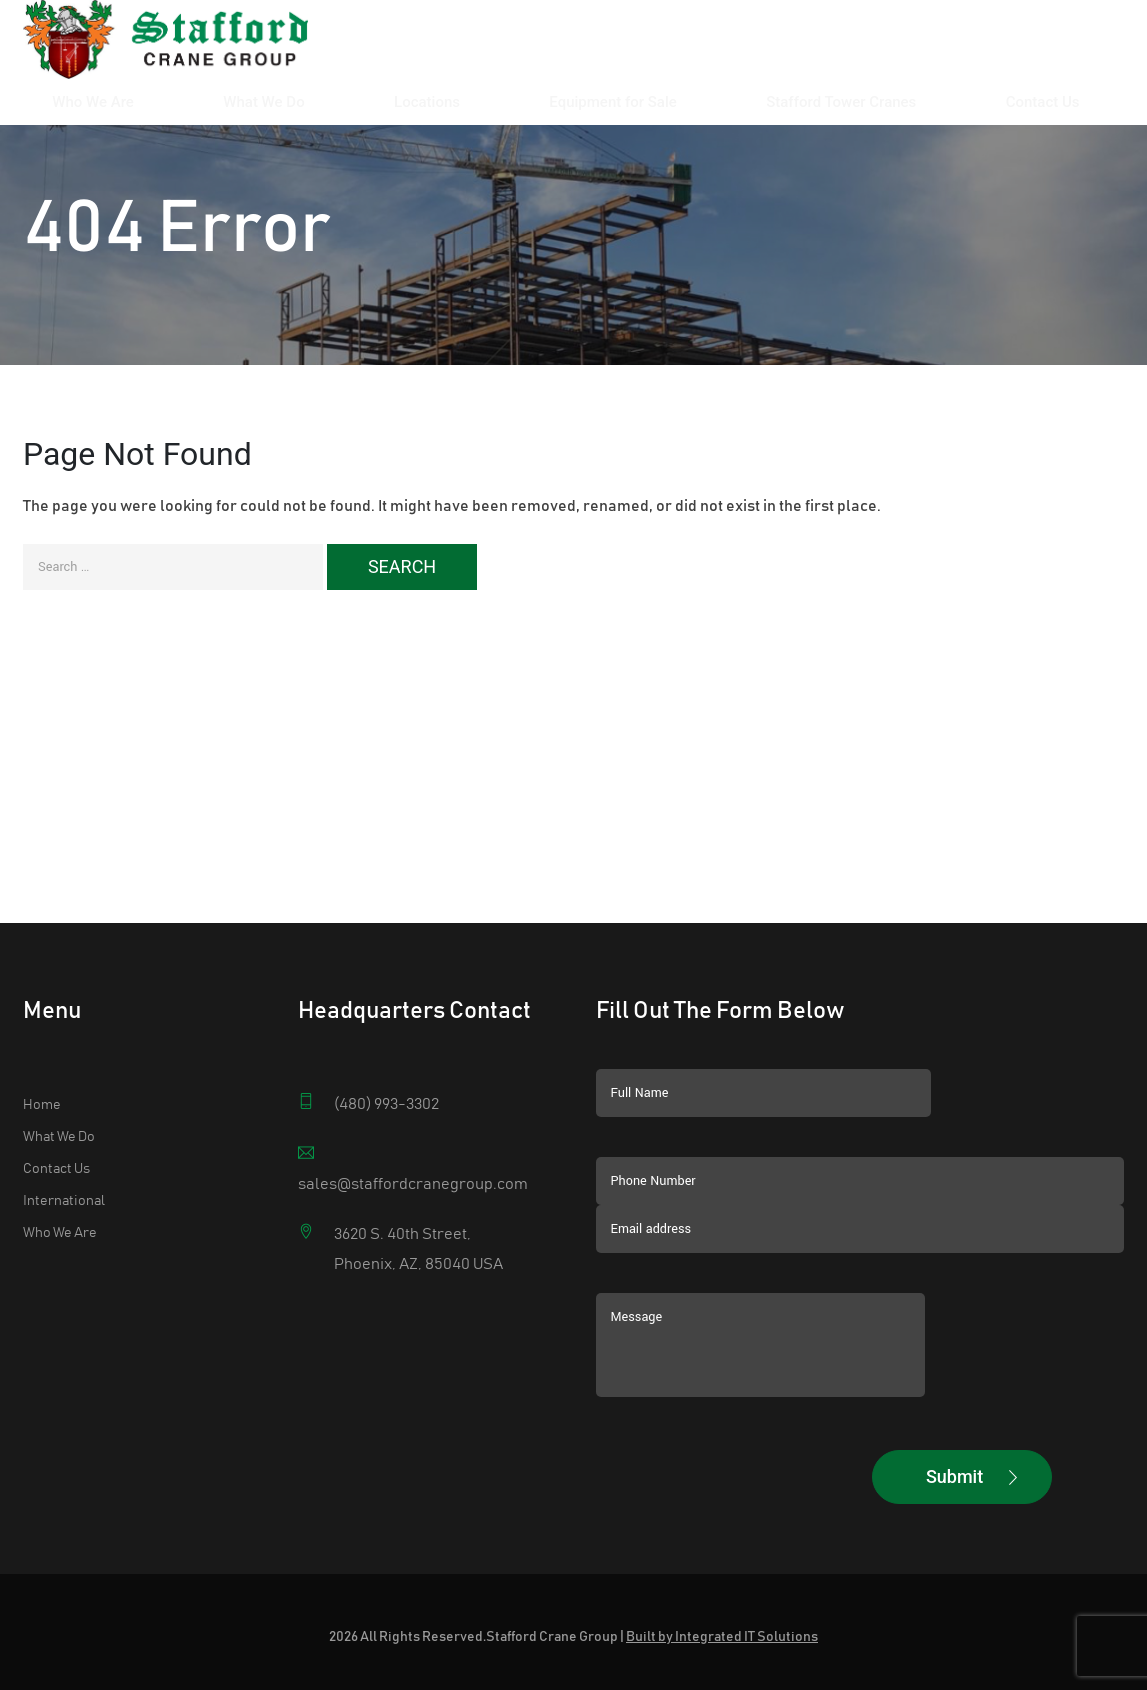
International (64, 1201)
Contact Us (1073, 48)
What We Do (539, 48)
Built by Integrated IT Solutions (722, 1637)
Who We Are (431, 48)
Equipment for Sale (766, 48)
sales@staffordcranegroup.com (413, 1184)
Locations (642, 48)
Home (42, 1105)
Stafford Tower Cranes (933, 48)
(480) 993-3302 (386, 1104)
